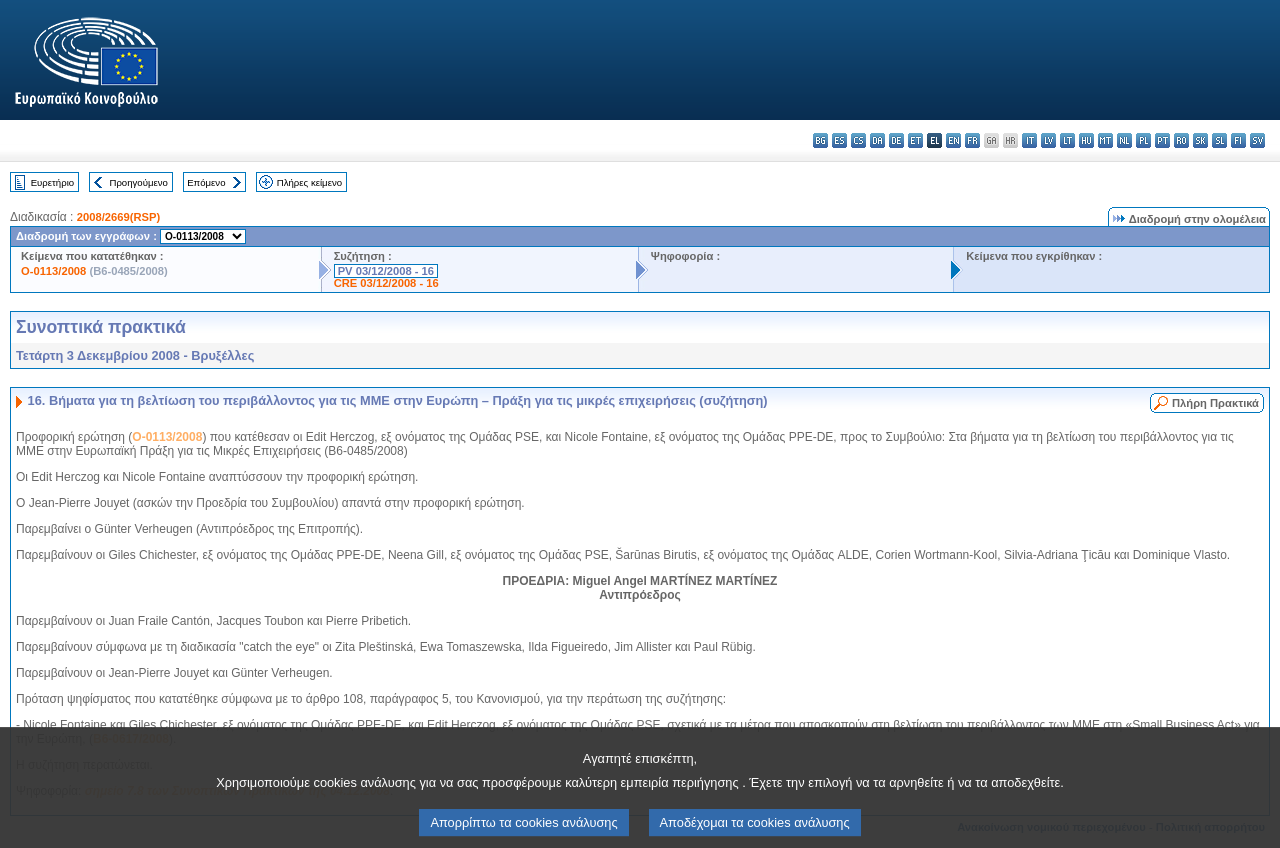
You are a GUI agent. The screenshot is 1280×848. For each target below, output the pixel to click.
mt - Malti (1105, 140)
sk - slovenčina (1200, 140)
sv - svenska (1257, 140)
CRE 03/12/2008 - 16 (386, 283)
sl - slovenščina (1219, 140)
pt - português (1162, 140)
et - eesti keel (915, 140)
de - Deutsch (896, 140)
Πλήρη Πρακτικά (1215, 403)
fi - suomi (1238, 140)
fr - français (972, 140)
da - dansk (877, 140)
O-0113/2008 (53, 271)
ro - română (1181, 140)
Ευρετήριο (52, 182)
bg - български (820, 140)
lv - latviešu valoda (1048, 140)
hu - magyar (1086, 140)
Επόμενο (206, 182)
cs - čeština (858, 140)
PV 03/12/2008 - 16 (386, 271)
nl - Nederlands (1124, 140)
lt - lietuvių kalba (1067, 140)
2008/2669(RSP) (118, 217)
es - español (839, 140)
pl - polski (1143, 140)
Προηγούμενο (138, 182)
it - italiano (1029, 140)
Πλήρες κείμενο (309, 182)
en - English (953, 140)
